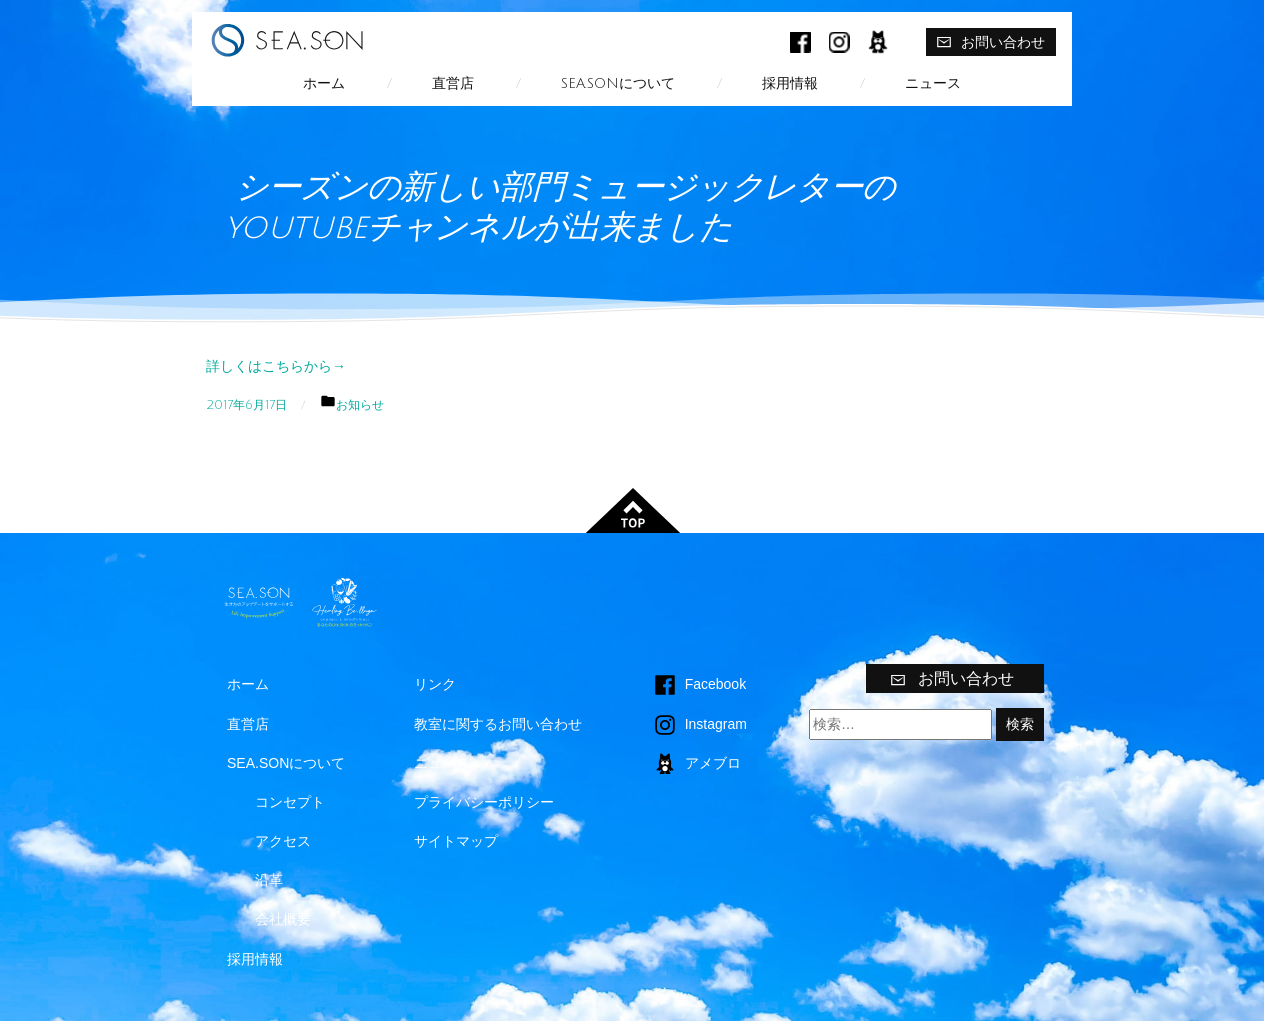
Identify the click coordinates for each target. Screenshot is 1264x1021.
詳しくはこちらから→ (276, 366)
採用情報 (790, 83)
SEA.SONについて (618, 83)
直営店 (453, 83)
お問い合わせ (990, 42)
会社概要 (283, 919)
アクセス (283, 841)
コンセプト (290, 802)
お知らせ (360, 405)
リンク (435, 684)
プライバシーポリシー (484, 802)
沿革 (269, 880)
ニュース (933, 83)
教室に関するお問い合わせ (498, 724)
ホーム (324, 83)
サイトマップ (456, 841)
